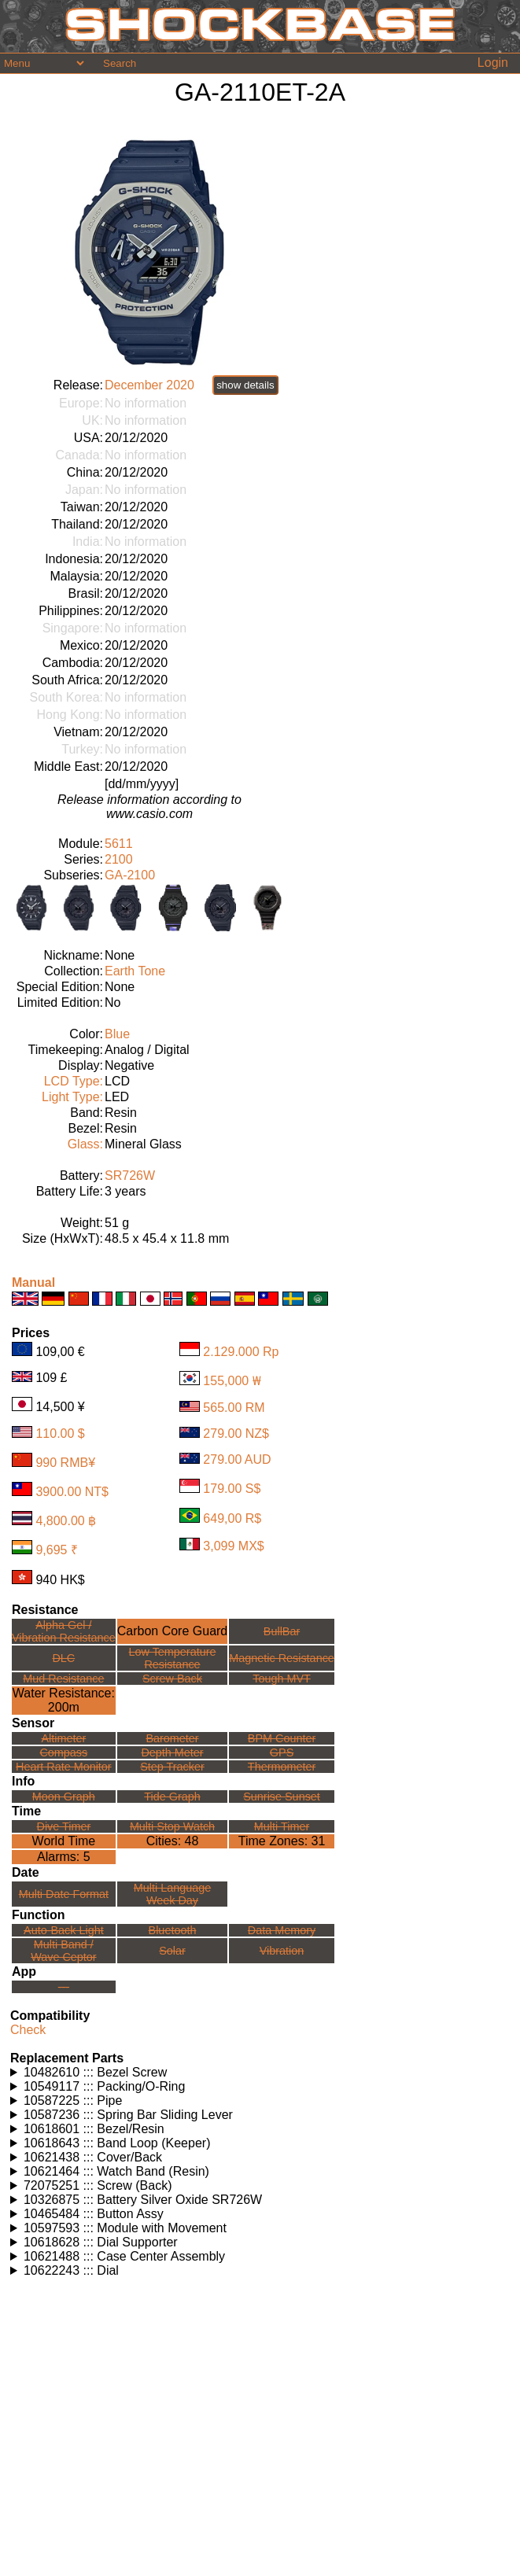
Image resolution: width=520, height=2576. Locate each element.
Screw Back (172, 1678)
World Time (64, 1841)
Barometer (172, 1738)
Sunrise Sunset (281, 1796)
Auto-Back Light (64, 1930)
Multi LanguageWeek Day (172, 1894)
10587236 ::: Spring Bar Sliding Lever (128, 2114)
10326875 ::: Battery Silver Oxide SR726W (143, 2199)
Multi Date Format (64, 1894)
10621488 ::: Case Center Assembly (124, 2256)
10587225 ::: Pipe (73, 2100)
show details (245, 385)
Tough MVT (282, 1678)
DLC (63, 1658)
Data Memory (281, 1930)
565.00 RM (233, 1407)
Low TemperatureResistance (172, 1658)
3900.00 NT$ (72, 1491)
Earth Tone (135, 971)
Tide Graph (172, 1796)
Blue (117, 1034)
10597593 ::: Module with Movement (125, 2228)
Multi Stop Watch (172, 1826)
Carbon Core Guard (172, 1631)
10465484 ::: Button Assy (94, 2213)
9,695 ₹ (56, 1550)
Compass (63, 1752)
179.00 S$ (231, 1488)
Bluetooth (173, 1930)
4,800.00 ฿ (65, 1521)
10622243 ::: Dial (71, 2270)
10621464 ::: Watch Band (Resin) (116, 2171)
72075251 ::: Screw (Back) (98, 2185)
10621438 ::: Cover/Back (93, 2157)
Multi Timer (281, 1826)
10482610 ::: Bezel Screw (95, 2072)
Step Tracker (172, 1766)
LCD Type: (73, 1081)
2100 (119, 859)
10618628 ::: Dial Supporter (101, 2242)
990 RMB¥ (65, 1462)
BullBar (282, 1631)
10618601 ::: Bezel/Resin (94, 2129)
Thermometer (281, 1766)
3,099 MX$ (233, 1546)
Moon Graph (63, 1796)
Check (28, 2029)
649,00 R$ (232, 1518)
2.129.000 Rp (240, 1351)
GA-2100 (130, 875)
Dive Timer (63, 1826)
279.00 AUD (237, 1459)
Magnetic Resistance (281, 1658)
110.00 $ (59, 1433)
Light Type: (72, 1097)
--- (63, 1987)
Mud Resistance (63, 1678)
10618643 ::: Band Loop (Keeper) (117, 2143)
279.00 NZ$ (236, 1433)
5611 (119, 843)
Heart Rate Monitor (64, 1766)
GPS (281, 1752)
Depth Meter (172, 1752)
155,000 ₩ (231, 1381)
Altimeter (63, 1738)
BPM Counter (281, 1738)
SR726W (130, 1175)
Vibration (282, 1950)
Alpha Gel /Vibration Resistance (64, 1631)
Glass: (85, 1144)
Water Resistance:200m (64, 1700)
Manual (33, 1282)
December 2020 (149, 385)
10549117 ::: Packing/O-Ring (104, 2086)
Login (493, 62)
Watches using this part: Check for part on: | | (262, 2073)
